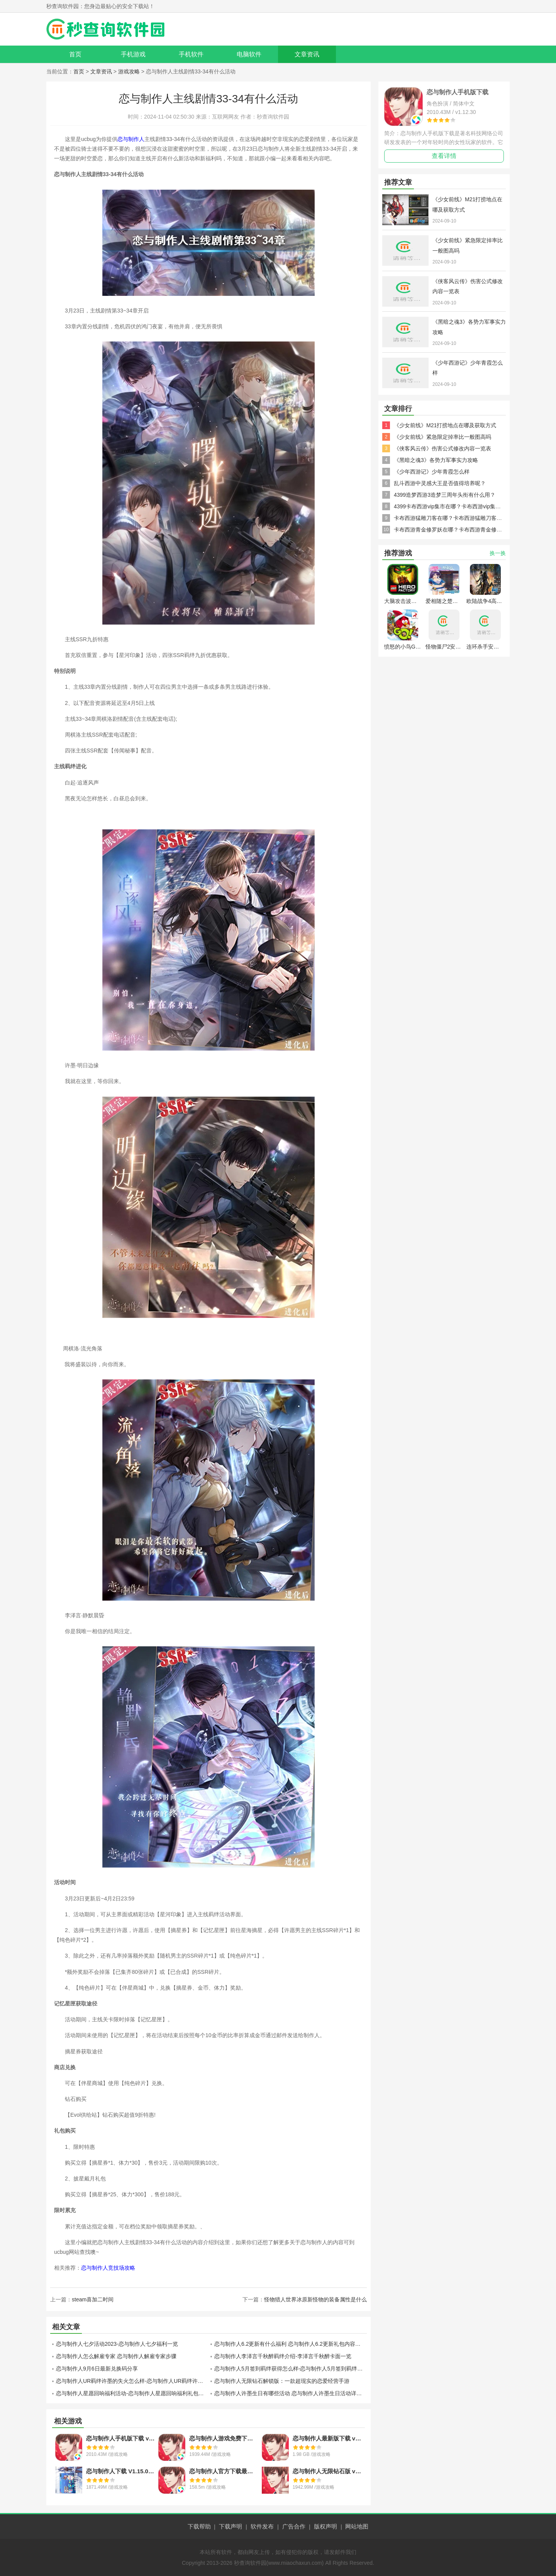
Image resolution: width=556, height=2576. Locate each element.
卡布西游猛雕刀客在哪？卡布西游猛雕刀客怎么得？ (456, 518)
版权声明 (325, 2526)
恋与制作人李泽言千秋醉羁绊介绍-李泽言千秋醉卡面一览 (282, 2356)
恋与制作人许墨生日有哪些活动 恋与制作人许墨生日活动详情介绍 (290, 2393)
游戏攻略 (129, 71)
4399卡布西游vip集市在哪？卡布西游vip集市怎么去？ (458, 506)
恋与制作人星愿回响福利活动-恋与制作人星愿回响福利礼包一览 (132, 2393)
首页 (75, 54)
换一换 (498, 553)
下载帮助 (199, 2526)
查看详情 (444, 156)
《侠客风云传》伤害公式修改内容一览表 (442, 448)
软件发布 (262, 2526)
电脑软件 (249, 54)
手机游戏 (133, 54)
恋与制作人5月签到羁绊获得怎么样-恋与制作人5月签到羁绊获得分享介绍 (290, 2368)
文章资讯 (307, 54)
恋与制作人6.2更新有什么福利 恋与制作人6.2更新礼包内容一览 (290, 2344)
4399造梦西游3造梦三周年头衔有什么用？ (444, 495)
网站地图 (356, 2526)
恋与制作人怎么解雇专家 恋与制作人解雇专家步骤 (116, 2356)
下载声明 (230, 2526)
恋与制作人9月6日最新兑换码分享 (97, 2368)
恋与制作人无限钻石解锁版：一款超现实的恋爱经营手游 (281, 2381)
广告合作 (293, 2526)
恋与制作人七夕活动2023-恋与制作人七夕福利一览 (117, 2344)
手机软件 (191, 54)
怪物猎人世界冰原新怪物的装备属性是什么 (315, 2299)
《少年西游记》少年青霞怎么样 (432, 472)
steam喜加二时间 (93, 2299)
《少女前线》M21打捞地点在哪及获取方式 (445, 425)
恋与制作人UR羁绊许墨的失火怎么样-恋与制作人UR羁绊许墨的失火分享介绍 (132, 2381)
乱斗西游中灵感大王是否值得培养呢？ (440, 483)
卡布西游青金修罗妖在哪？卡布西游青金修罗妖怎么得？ (461, 529)
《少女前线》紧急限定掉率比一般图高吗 (442, 437)
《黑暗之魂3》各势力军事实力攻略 (436, 460)
